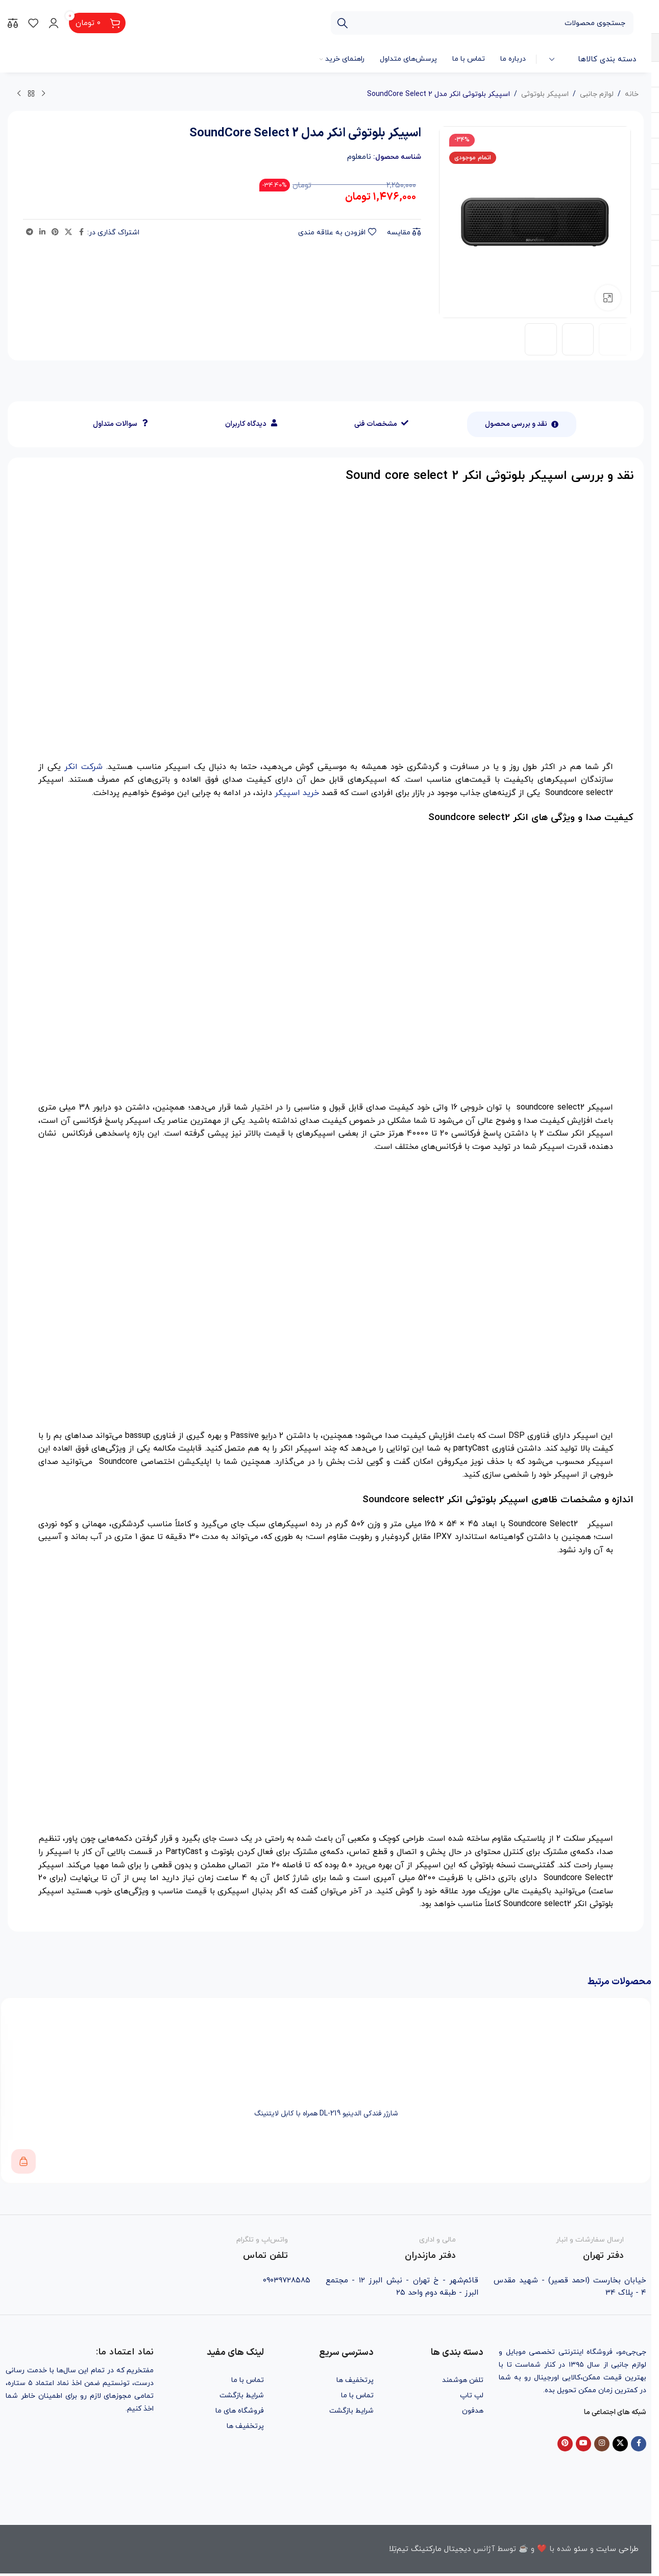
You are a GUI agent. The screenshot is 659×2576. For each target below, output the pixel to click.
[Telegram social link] (29, 232)
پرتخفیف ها (355, 2380)
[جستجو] (482, 23)
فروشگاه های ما (239, 2411)
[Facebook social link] (81, 232)
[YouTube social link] (583, 2443)
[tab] (521, 424)
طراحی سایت (617, 2549)
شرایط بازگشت (351, 2411)
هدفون (472, 2411)
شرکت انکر (83, 767)
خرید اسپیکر (297, 793)
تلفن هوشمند (462, 2380)
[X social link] (68, 232)
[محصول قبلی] (43, 94)
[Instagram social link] (601, 2443)
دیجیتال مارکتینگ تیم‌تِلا (430, 2549)
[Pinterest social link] (55, 232)
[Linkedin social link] (42, 232)
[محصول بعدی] (19, 94)
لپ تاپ (471, 2395)
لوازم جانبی (597, 94)
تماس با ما (357, 2395)
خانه (632, 94)
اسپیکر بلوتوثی (545, 94)
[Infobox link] (570, 2248)
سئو (581, 2549)
